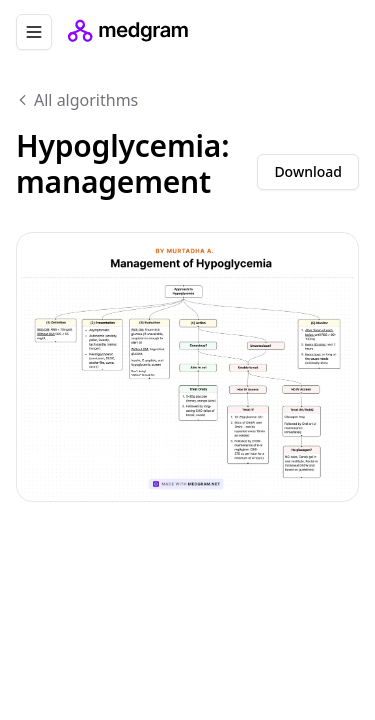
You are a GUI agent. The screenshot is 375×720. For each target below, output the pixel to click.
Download (308, 171)
